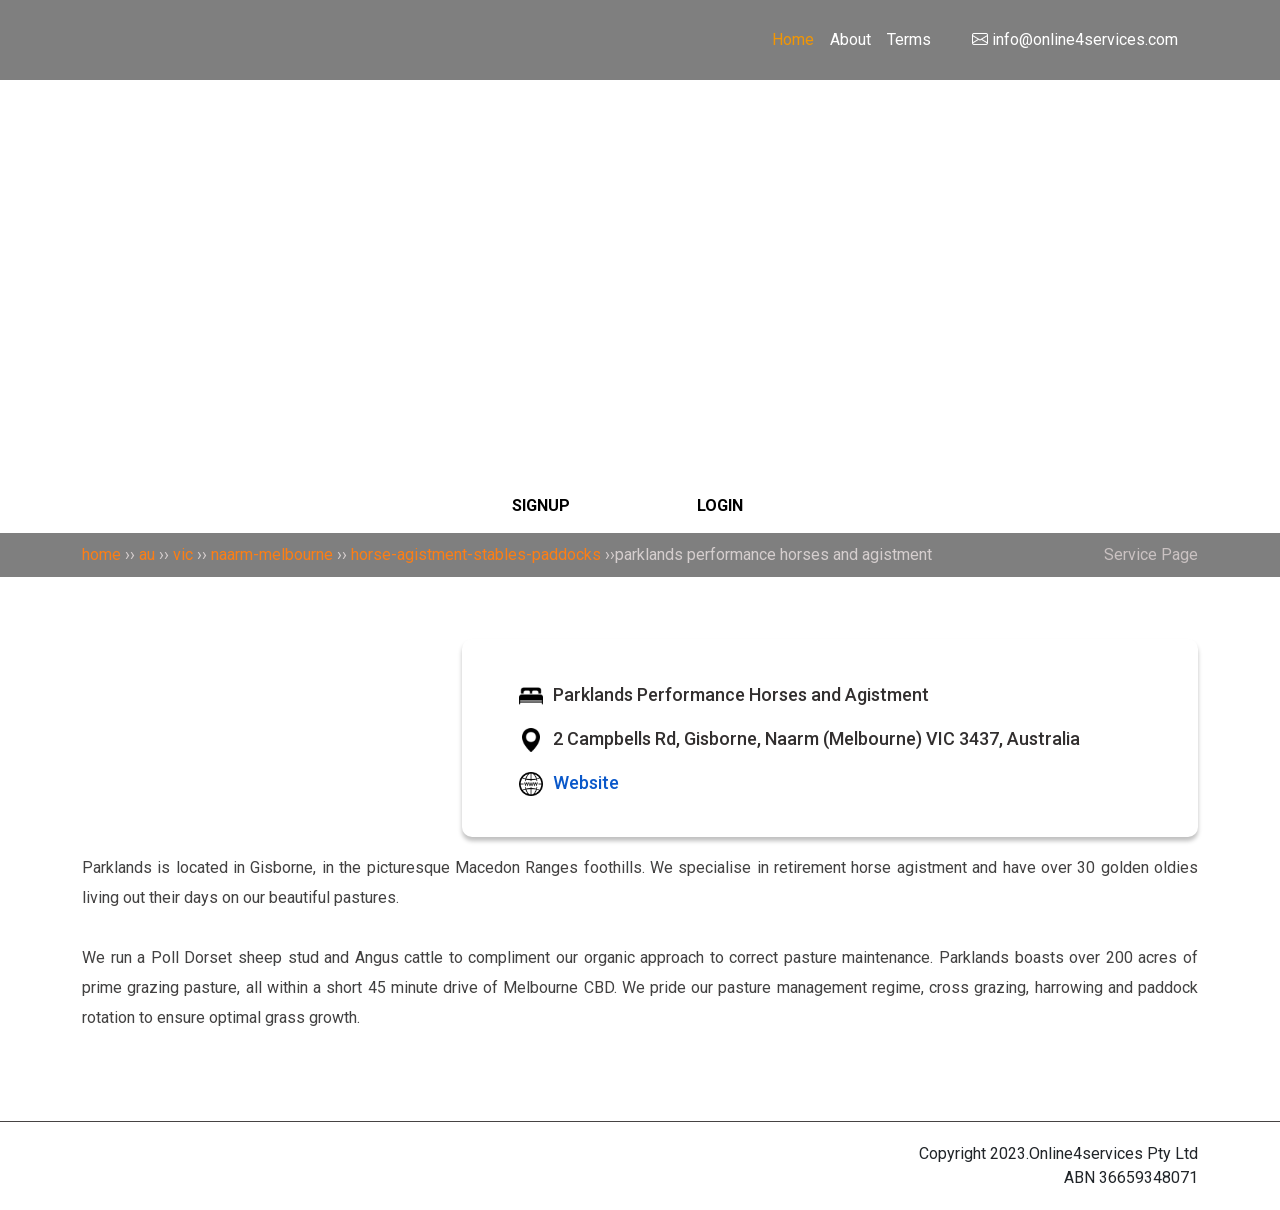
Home (793, 39)
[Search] (640, 174)
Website (586, 782)
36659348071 (1148, 1177)
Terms (909, 39)
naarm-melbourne (272, 554)
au (147, 554)
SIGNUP (541, 505)
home (101, 554)
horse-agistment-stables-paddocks (476, 554)
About (850, 39)
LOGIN (720, 505)
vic (183, 554)
